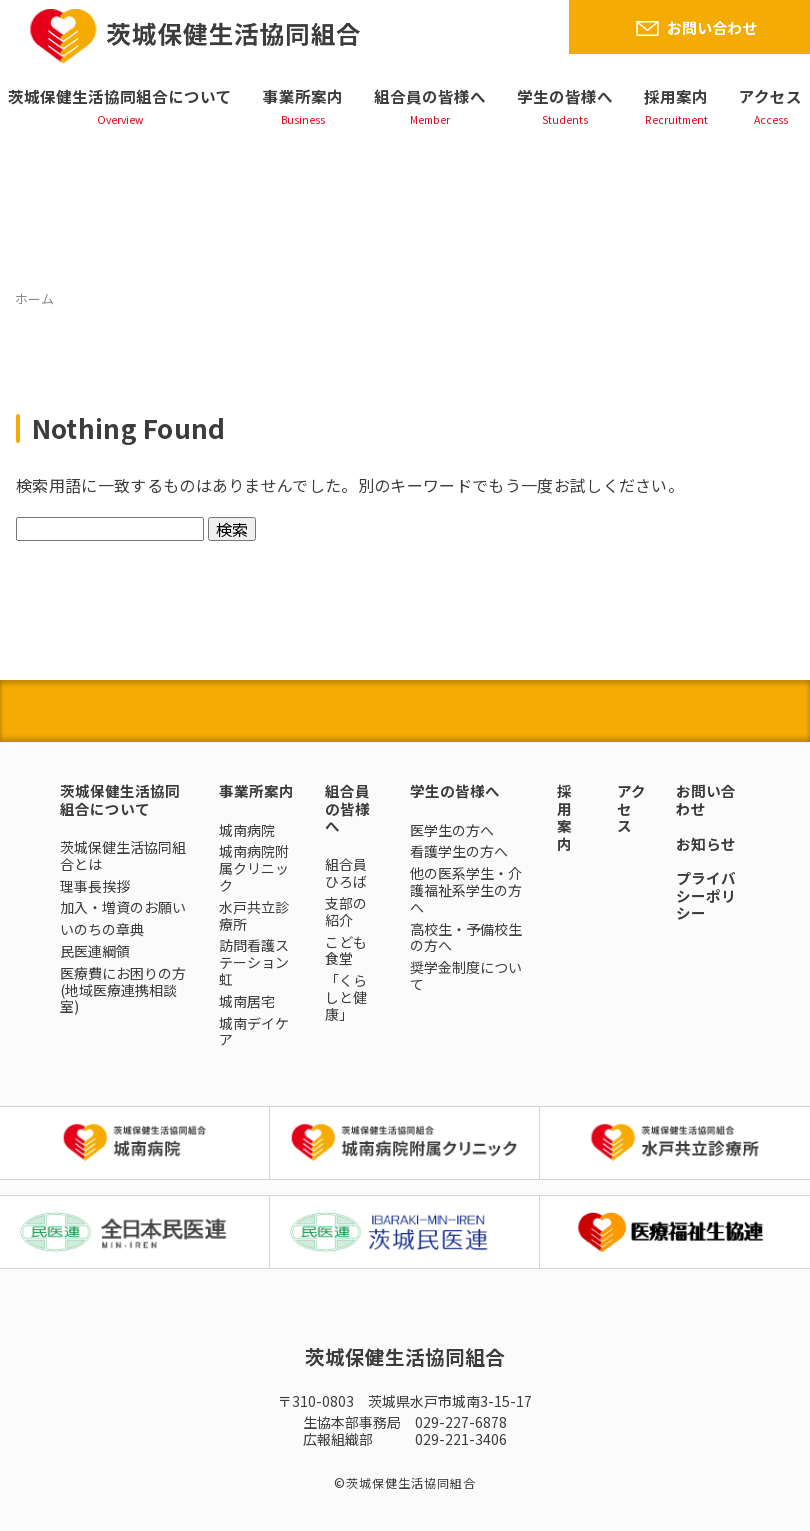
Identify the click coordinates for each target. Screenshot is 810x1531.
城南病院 (247, 830)
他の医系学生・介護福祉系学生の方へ (466, 890)
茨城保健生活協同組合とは (123, 855)
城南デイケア (254, 1031)
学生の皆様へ (565, 96)
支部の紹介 (346, 911)
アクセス (770, 96)
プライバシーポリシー (706, 895)
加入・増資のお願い (123, 907)
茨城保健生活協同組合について (120, 96)
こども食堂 (346, 950)
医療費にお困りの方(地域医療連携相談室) (123, 990)
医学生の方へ (452, 830)
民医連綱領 (95, 951)
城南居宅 (247, 1001)
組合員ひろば (346, 872)
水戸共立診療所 (254, 915)
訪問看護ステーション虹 (254, 962)
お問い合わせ (712, 27)
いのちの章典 (102, 929)
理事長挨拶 (95, 886)
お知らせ (706, 843)
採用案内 (676, 96)
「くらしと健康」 (346, 997)
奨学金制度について (466, 975)
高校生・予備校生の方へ (466, 937)
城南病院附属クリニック (254, 868)
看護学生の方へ (459, 851)
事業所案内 (303, 96)
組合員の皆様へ (430, 96)
